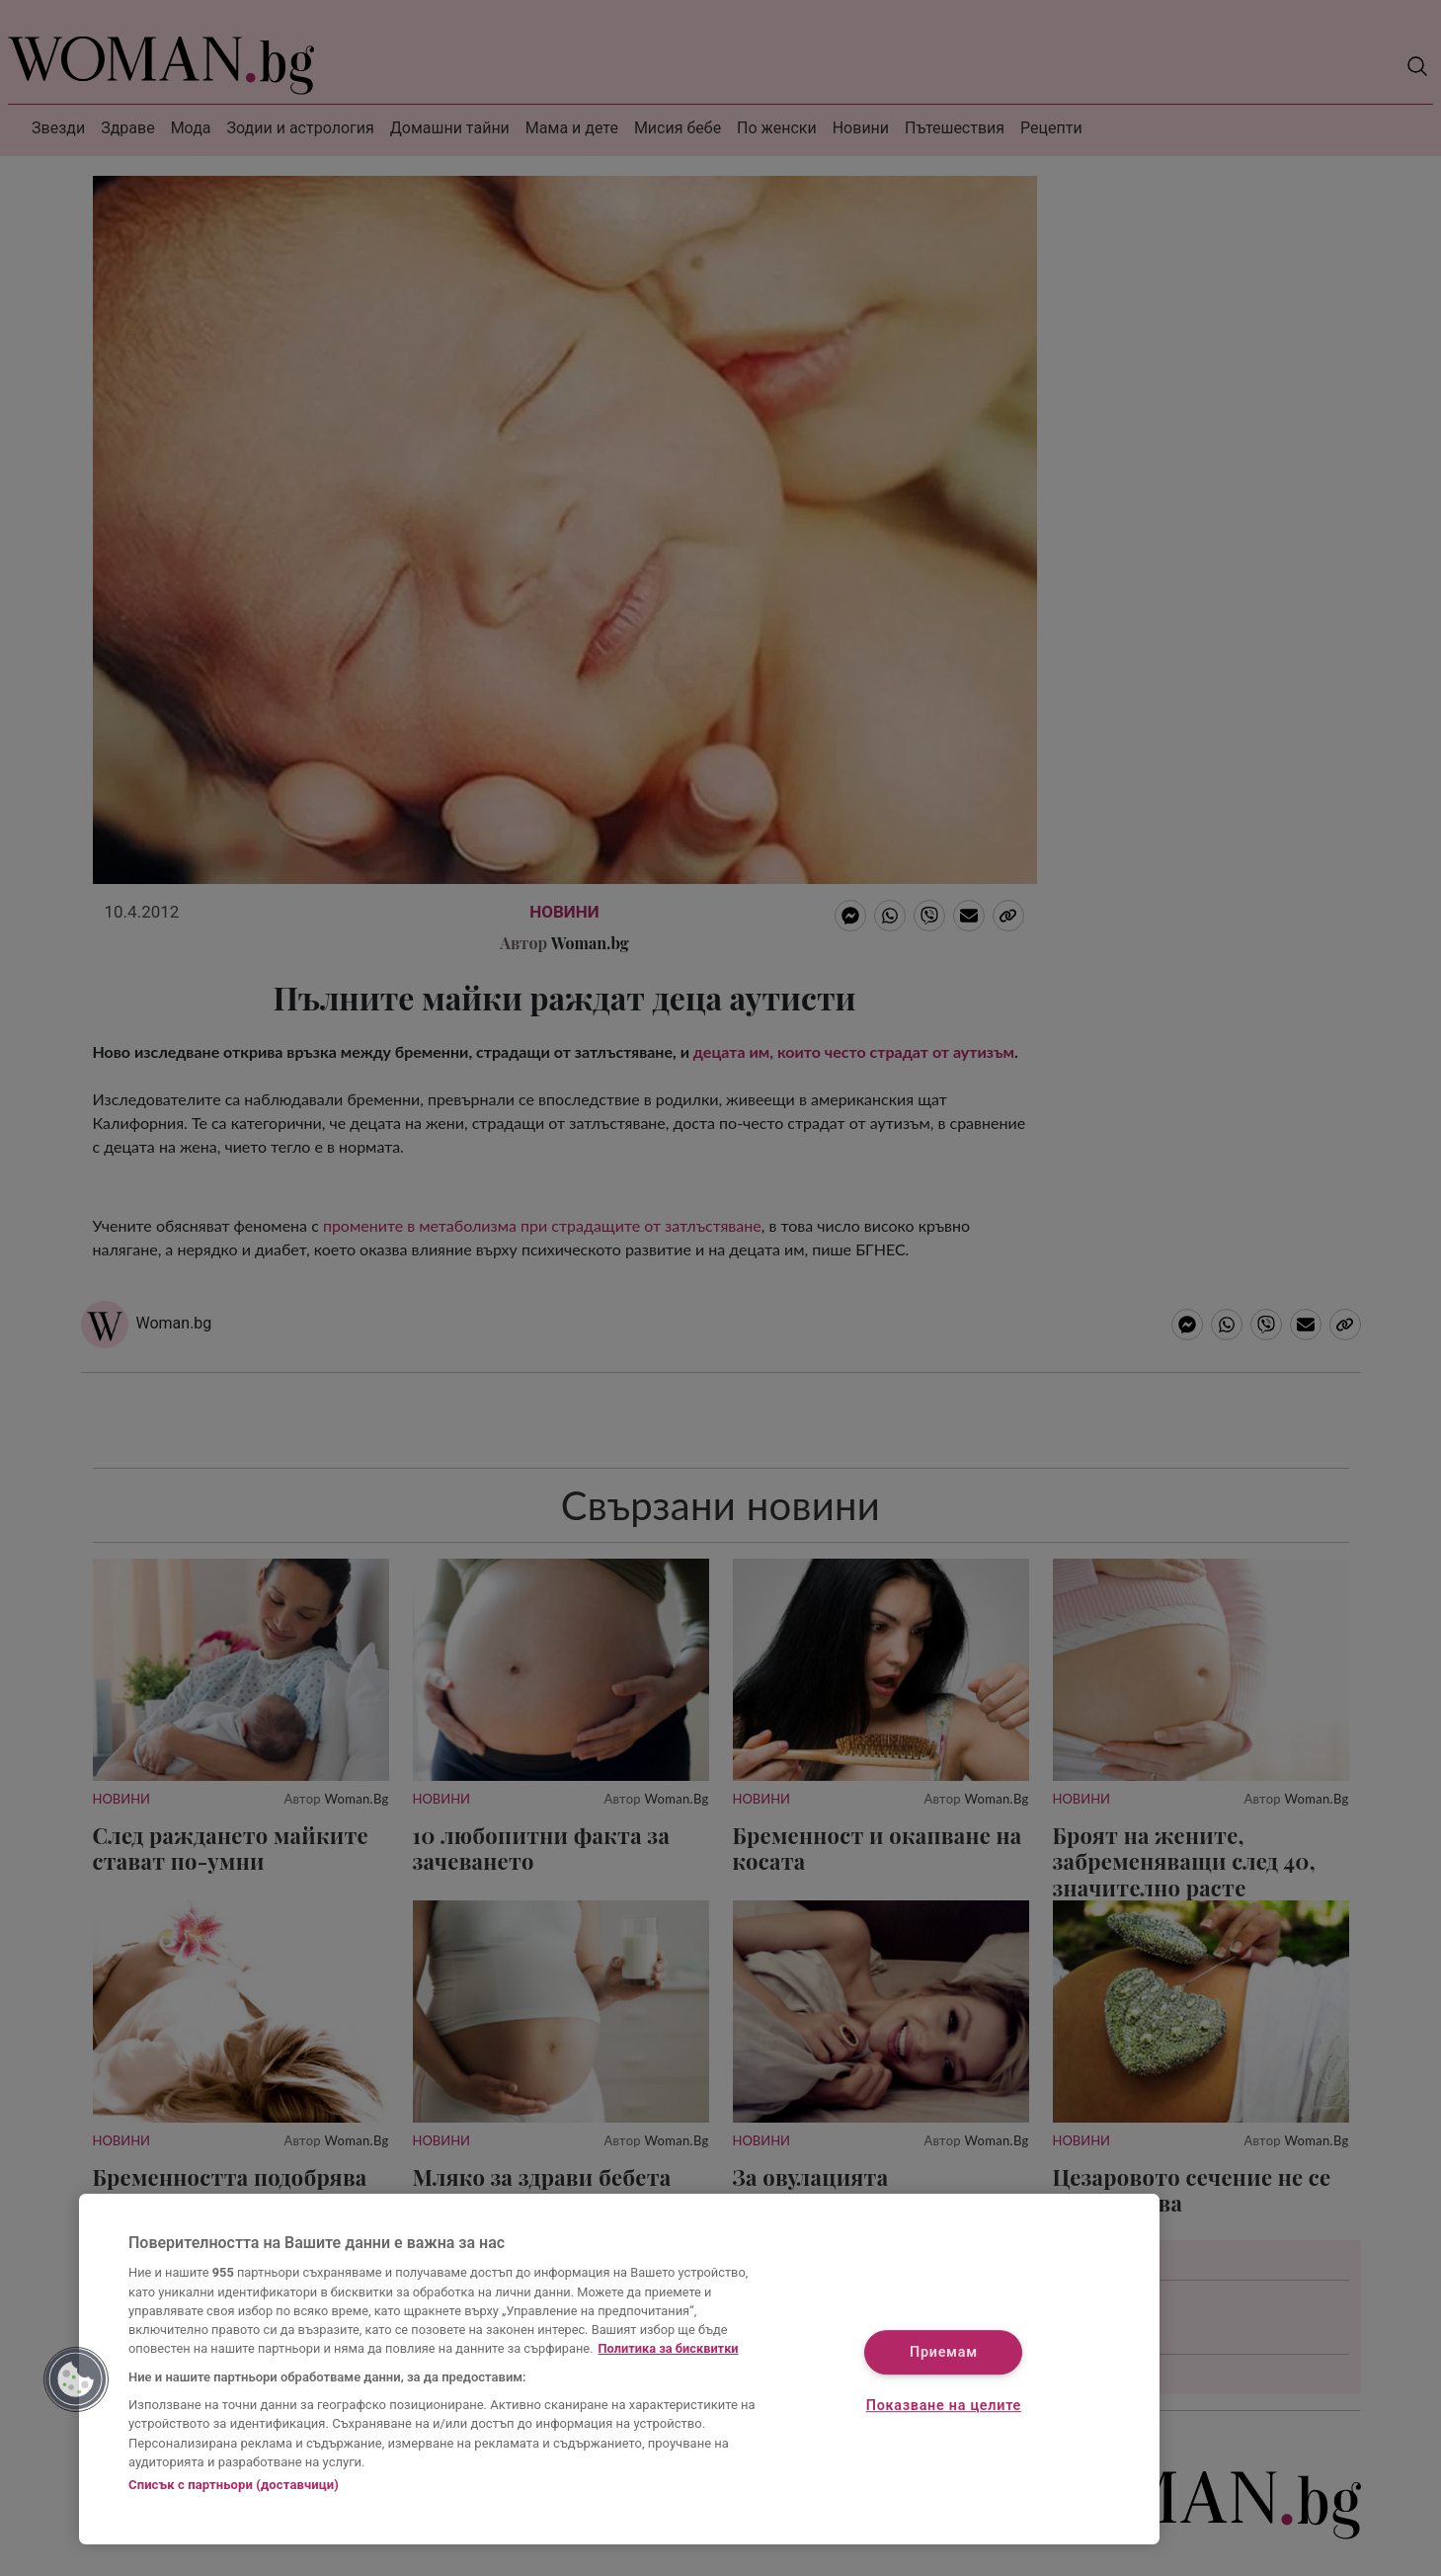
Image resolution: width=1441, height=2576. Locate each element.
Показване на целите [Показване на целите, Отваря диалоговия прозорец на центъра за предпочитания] (943, 2405)
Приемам (944, 2353)
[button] (76, 2379)
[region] (619, 2369)
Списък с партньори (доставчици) (233, 2484)
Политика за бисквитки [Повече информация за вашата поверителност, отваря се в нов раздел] (669, 2348)
